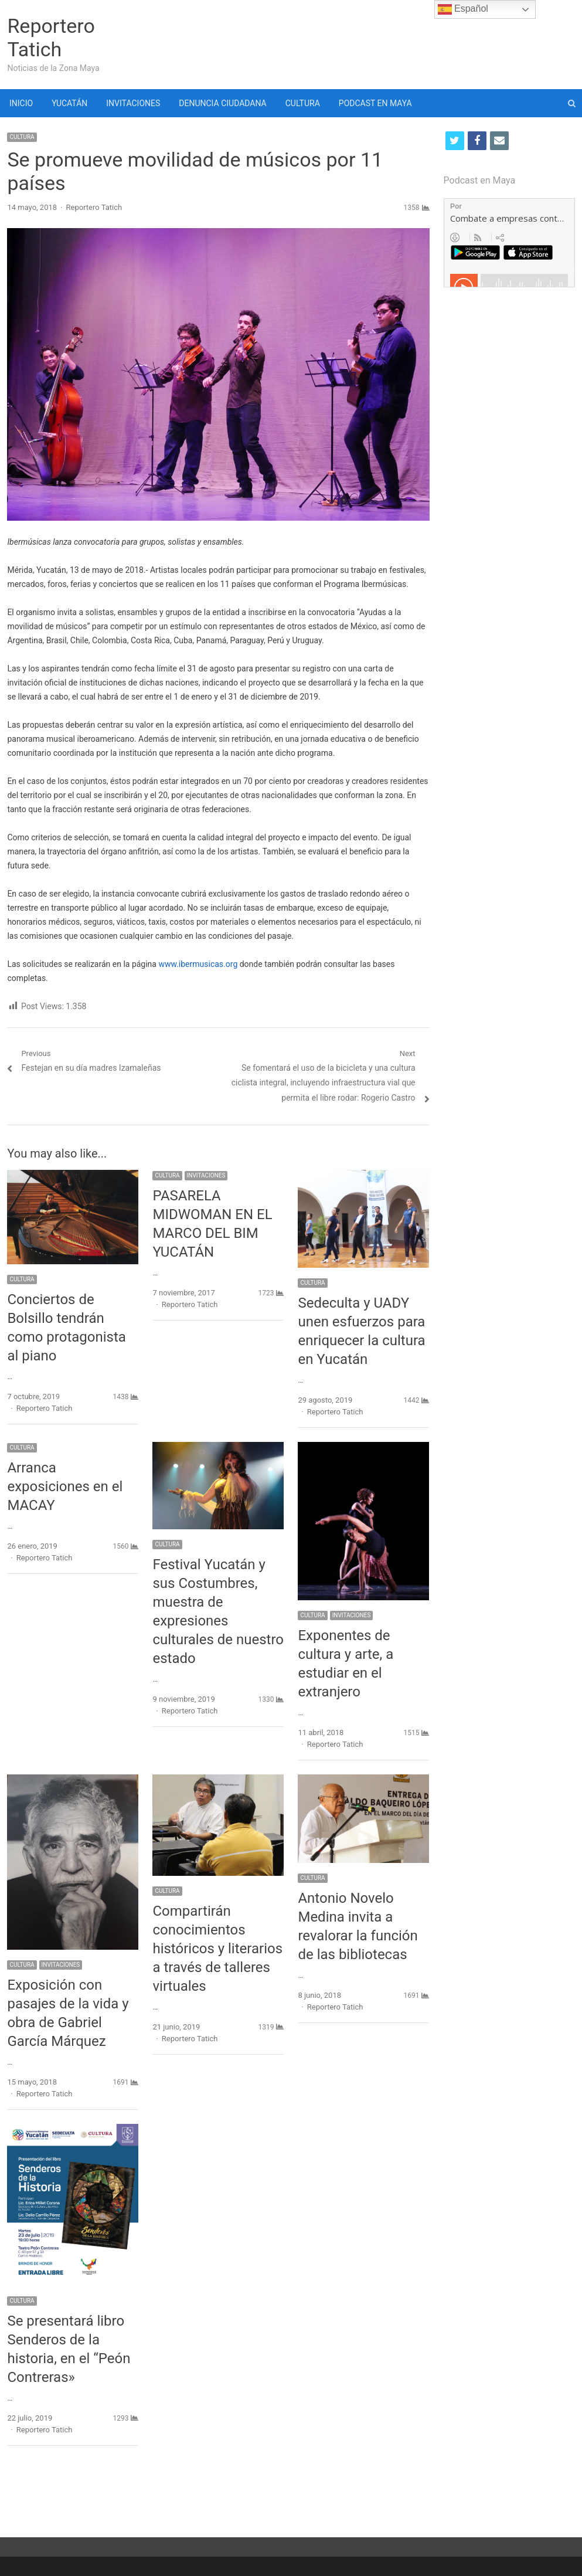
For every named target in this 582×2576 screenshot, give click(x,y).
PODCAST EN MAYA (375, 103)
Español (463, 9)
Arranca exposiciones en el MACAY (64, 1486)
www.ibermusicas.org (197, 964)
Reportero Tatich (51, 37)
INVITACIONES (133, 103)
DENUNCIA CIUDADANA (222, 103)
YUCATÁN (69, 103)
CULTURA (302, 103)
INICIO (21, 103)
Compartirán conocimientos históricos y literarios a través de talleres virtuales (217, 1948)
